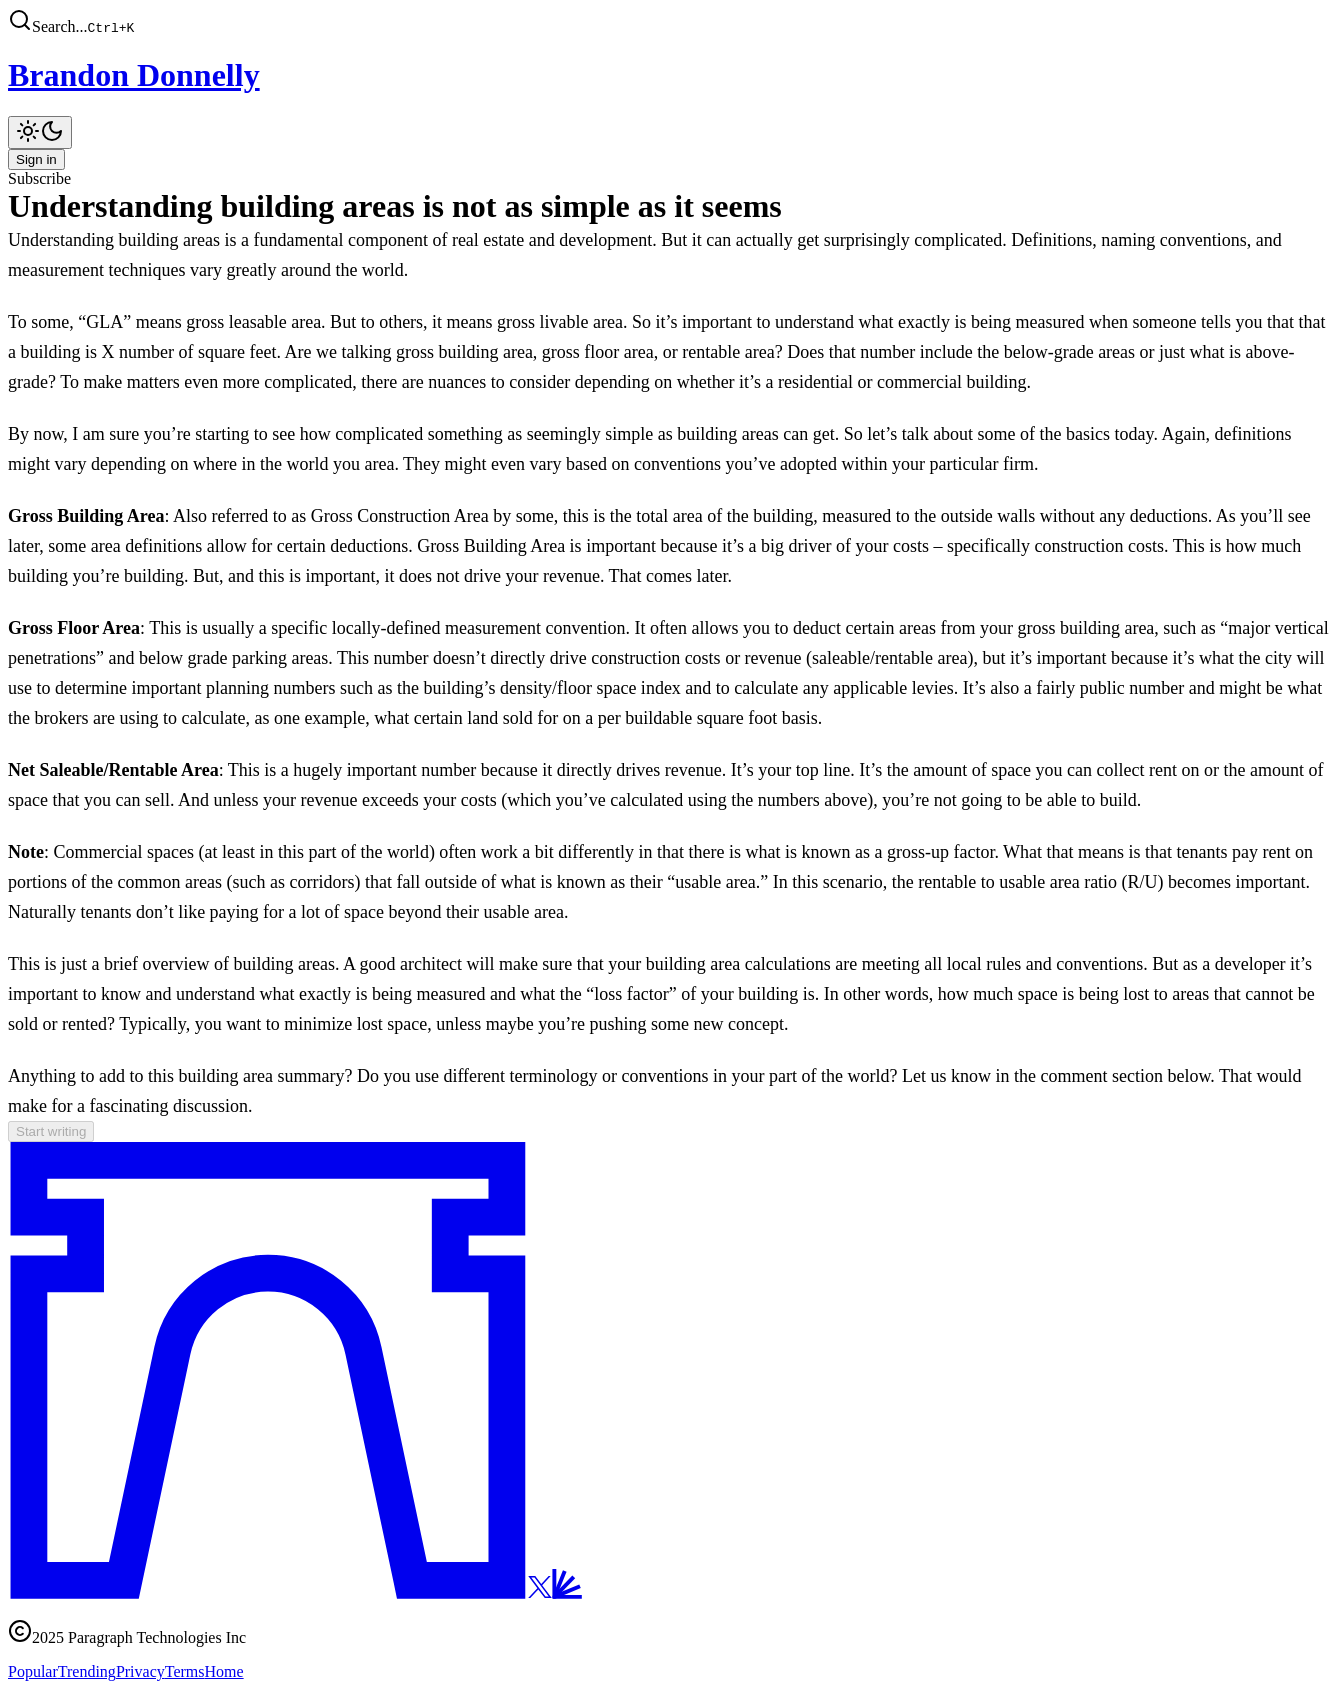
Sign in (36, 159)
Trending (87, 1671)
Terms (185, 1671)
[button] (670, 22)
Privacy (140, 1671)
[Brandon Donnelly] (670, 75)
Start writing (51, 1131)
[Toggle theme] (40, 132)
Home (224, 1671)
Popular (33, 1671)
